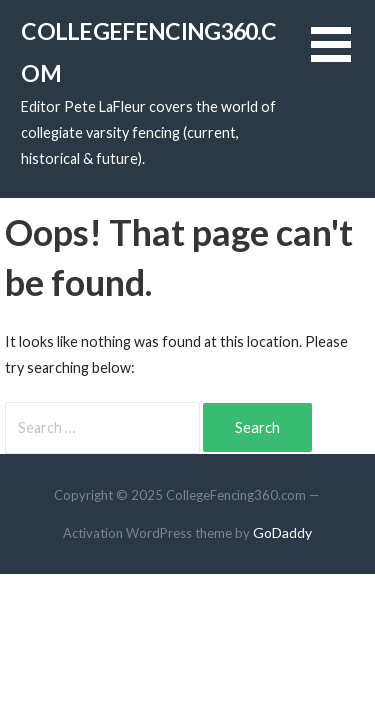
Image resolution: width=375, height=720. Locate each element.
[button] (343, 56)
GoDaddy (282, 532)
